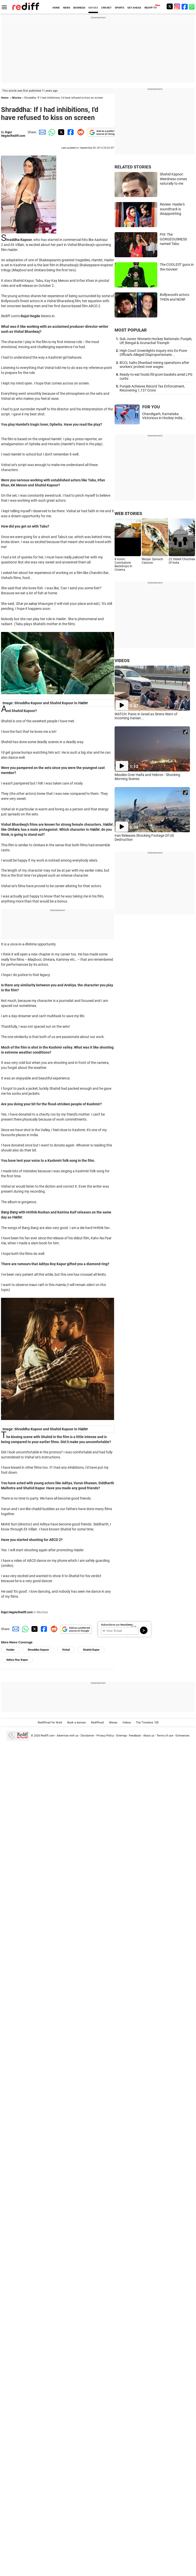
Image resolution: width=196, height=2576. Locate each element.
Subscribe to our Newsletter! (117, 1624)
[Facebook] (184, 6)
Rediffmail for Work (50, 1722)
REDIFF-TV (150, 7)
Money (113, 1722)
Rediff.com (48, 1735)
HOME (56, 7)
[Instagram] (177, 6)
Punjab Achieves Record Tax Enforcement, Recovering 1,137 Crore (152, 388)
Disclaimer (87, 1735)
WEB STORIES (128, 513)
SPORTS (119, 7)
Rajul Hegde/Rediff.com (13, 134)
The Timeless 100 (147, 1722)
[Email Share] (41, 132)
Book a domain (76, 1722)
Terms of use (165, 1735)
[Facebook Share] (70, 132)
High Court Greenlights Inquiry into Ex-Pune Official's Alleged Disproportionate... (153, 353)
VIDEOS (122, 660)
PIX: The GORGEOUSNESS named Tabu (173, 239)
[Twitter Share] (60, 132)
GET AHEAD (134, 7)
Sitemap (121, 1735)
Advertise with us (67, 1735)
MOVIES (93, 7)
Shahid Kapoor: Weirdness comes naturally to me (173, 178)
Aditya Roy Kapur (17, 1659)
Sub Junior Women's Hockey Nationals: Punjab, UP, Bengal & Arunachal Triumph (156, 341)
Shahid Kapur (91, 1649)
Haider (10, 1649)
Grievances (182, 1735)
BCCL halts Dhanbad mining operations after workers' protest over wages (154, 365)
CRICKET (106, 7)
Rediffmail (97, 1722)
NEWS (66, 7)
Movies (16, 97)
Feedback (135, 1735)
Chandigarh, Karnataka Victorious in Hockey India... (163, 416)
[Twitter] (169, 6)
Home (5, 97)
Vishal (66, 1649)
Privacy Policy (105, 1735)
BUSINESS (79, 7)
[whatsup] (192, 6)
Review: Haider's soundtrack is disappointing (172, 209)
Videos (126, 1722)
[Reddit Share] (79, 132)
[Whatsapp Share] (51, 132)
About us (148, 1735)
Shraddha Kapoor (38, 1649)
